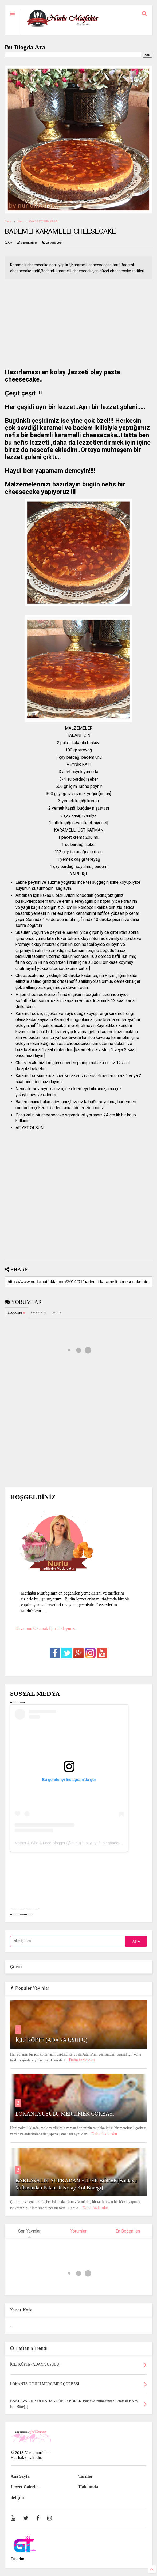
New (20, 221)
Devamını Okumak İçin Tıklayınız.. (46, 1628)
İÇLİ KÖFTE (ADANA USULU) (51, 2040)
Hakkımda (88, 2486)
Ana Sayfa (20, 2476)
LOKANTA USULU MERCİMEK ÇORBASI (64, 2114)
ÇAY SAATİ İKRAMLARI (43, 221)
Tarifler (85, 2476)
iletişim (17, 2497)
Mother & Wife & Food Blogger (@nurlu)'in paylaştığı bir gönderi (67, 1843)
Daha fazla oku (82, 2060)
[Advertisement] (78, 324)
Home (8, 221)
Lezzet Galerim (25, 2486)
